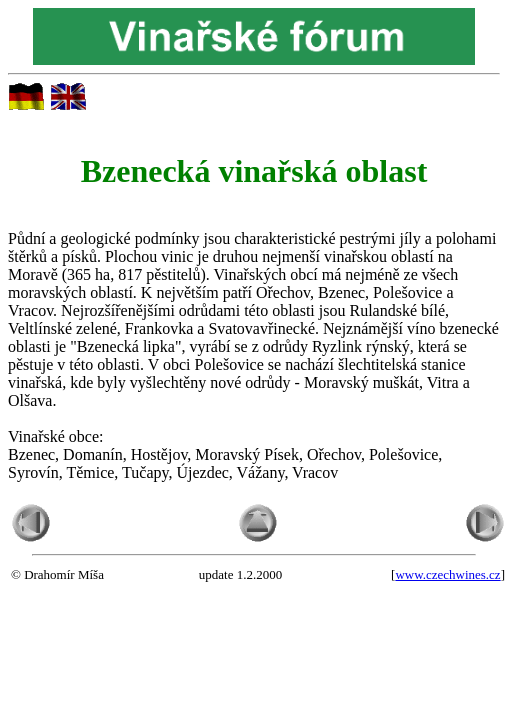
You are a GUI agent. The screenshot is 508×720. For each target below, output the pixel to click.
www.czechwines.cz (447, 574)
